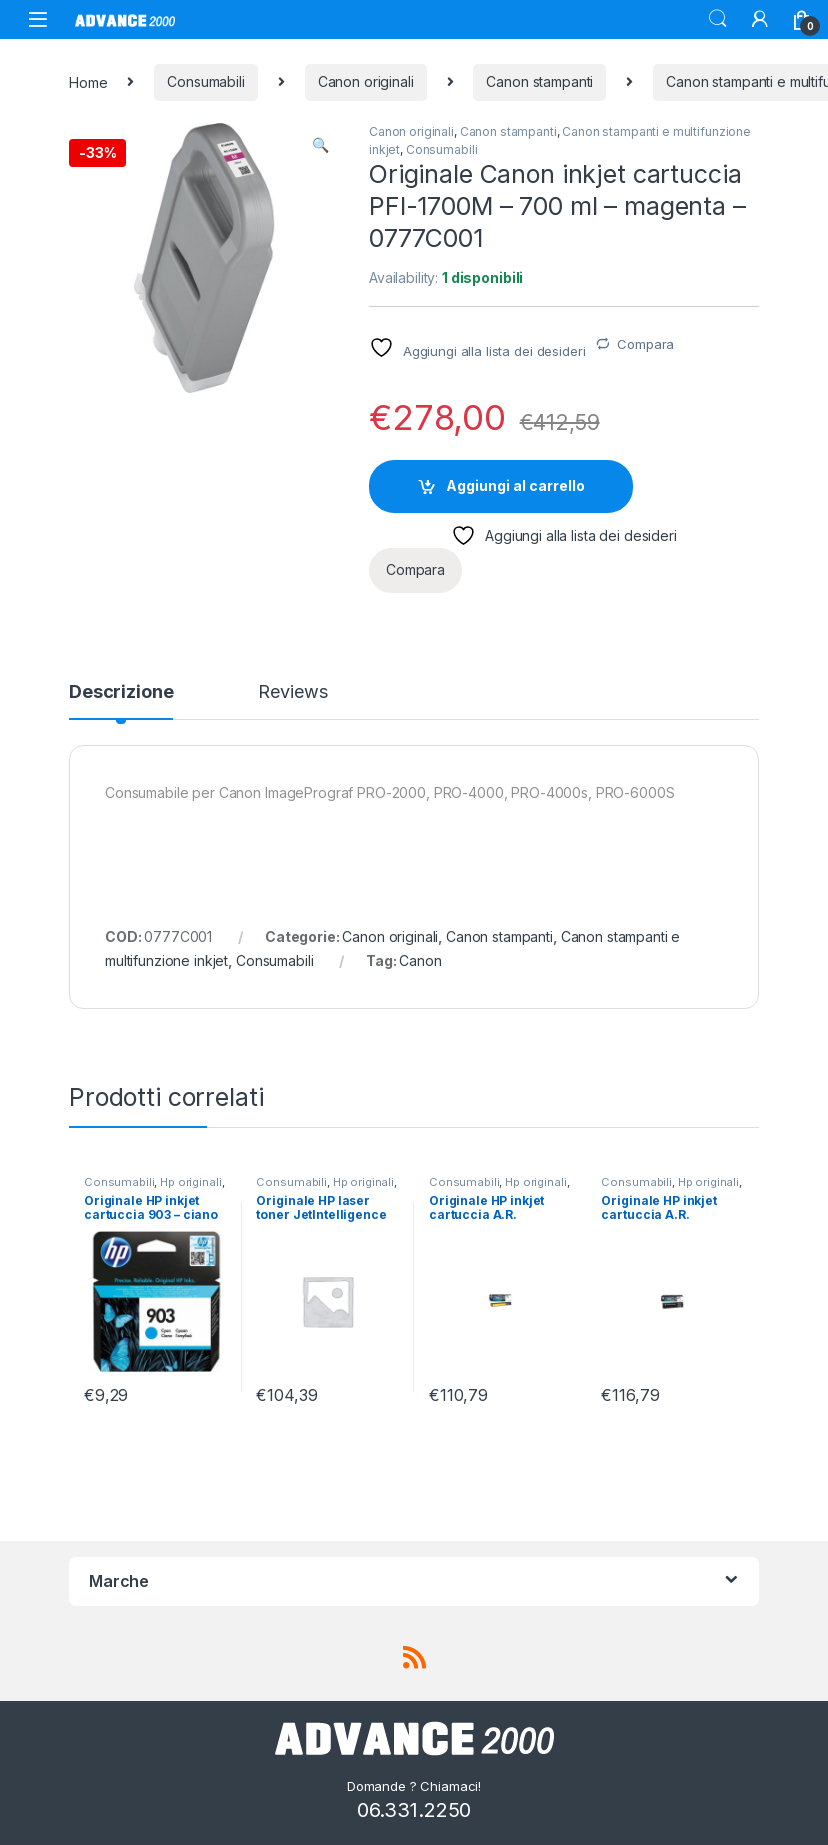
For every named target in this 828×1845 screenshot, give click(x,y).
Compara (645, 344)
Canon (420, 960)
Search (718, 19)
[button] (320, 145)
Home (88, 81)
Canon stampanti (539, 81)
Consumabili (205, 81)
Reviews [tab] (292, 692)
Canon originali (366, 81)
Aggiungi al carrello (515, 485)
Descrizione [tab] (121, 692)
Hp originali (190, 1182)
